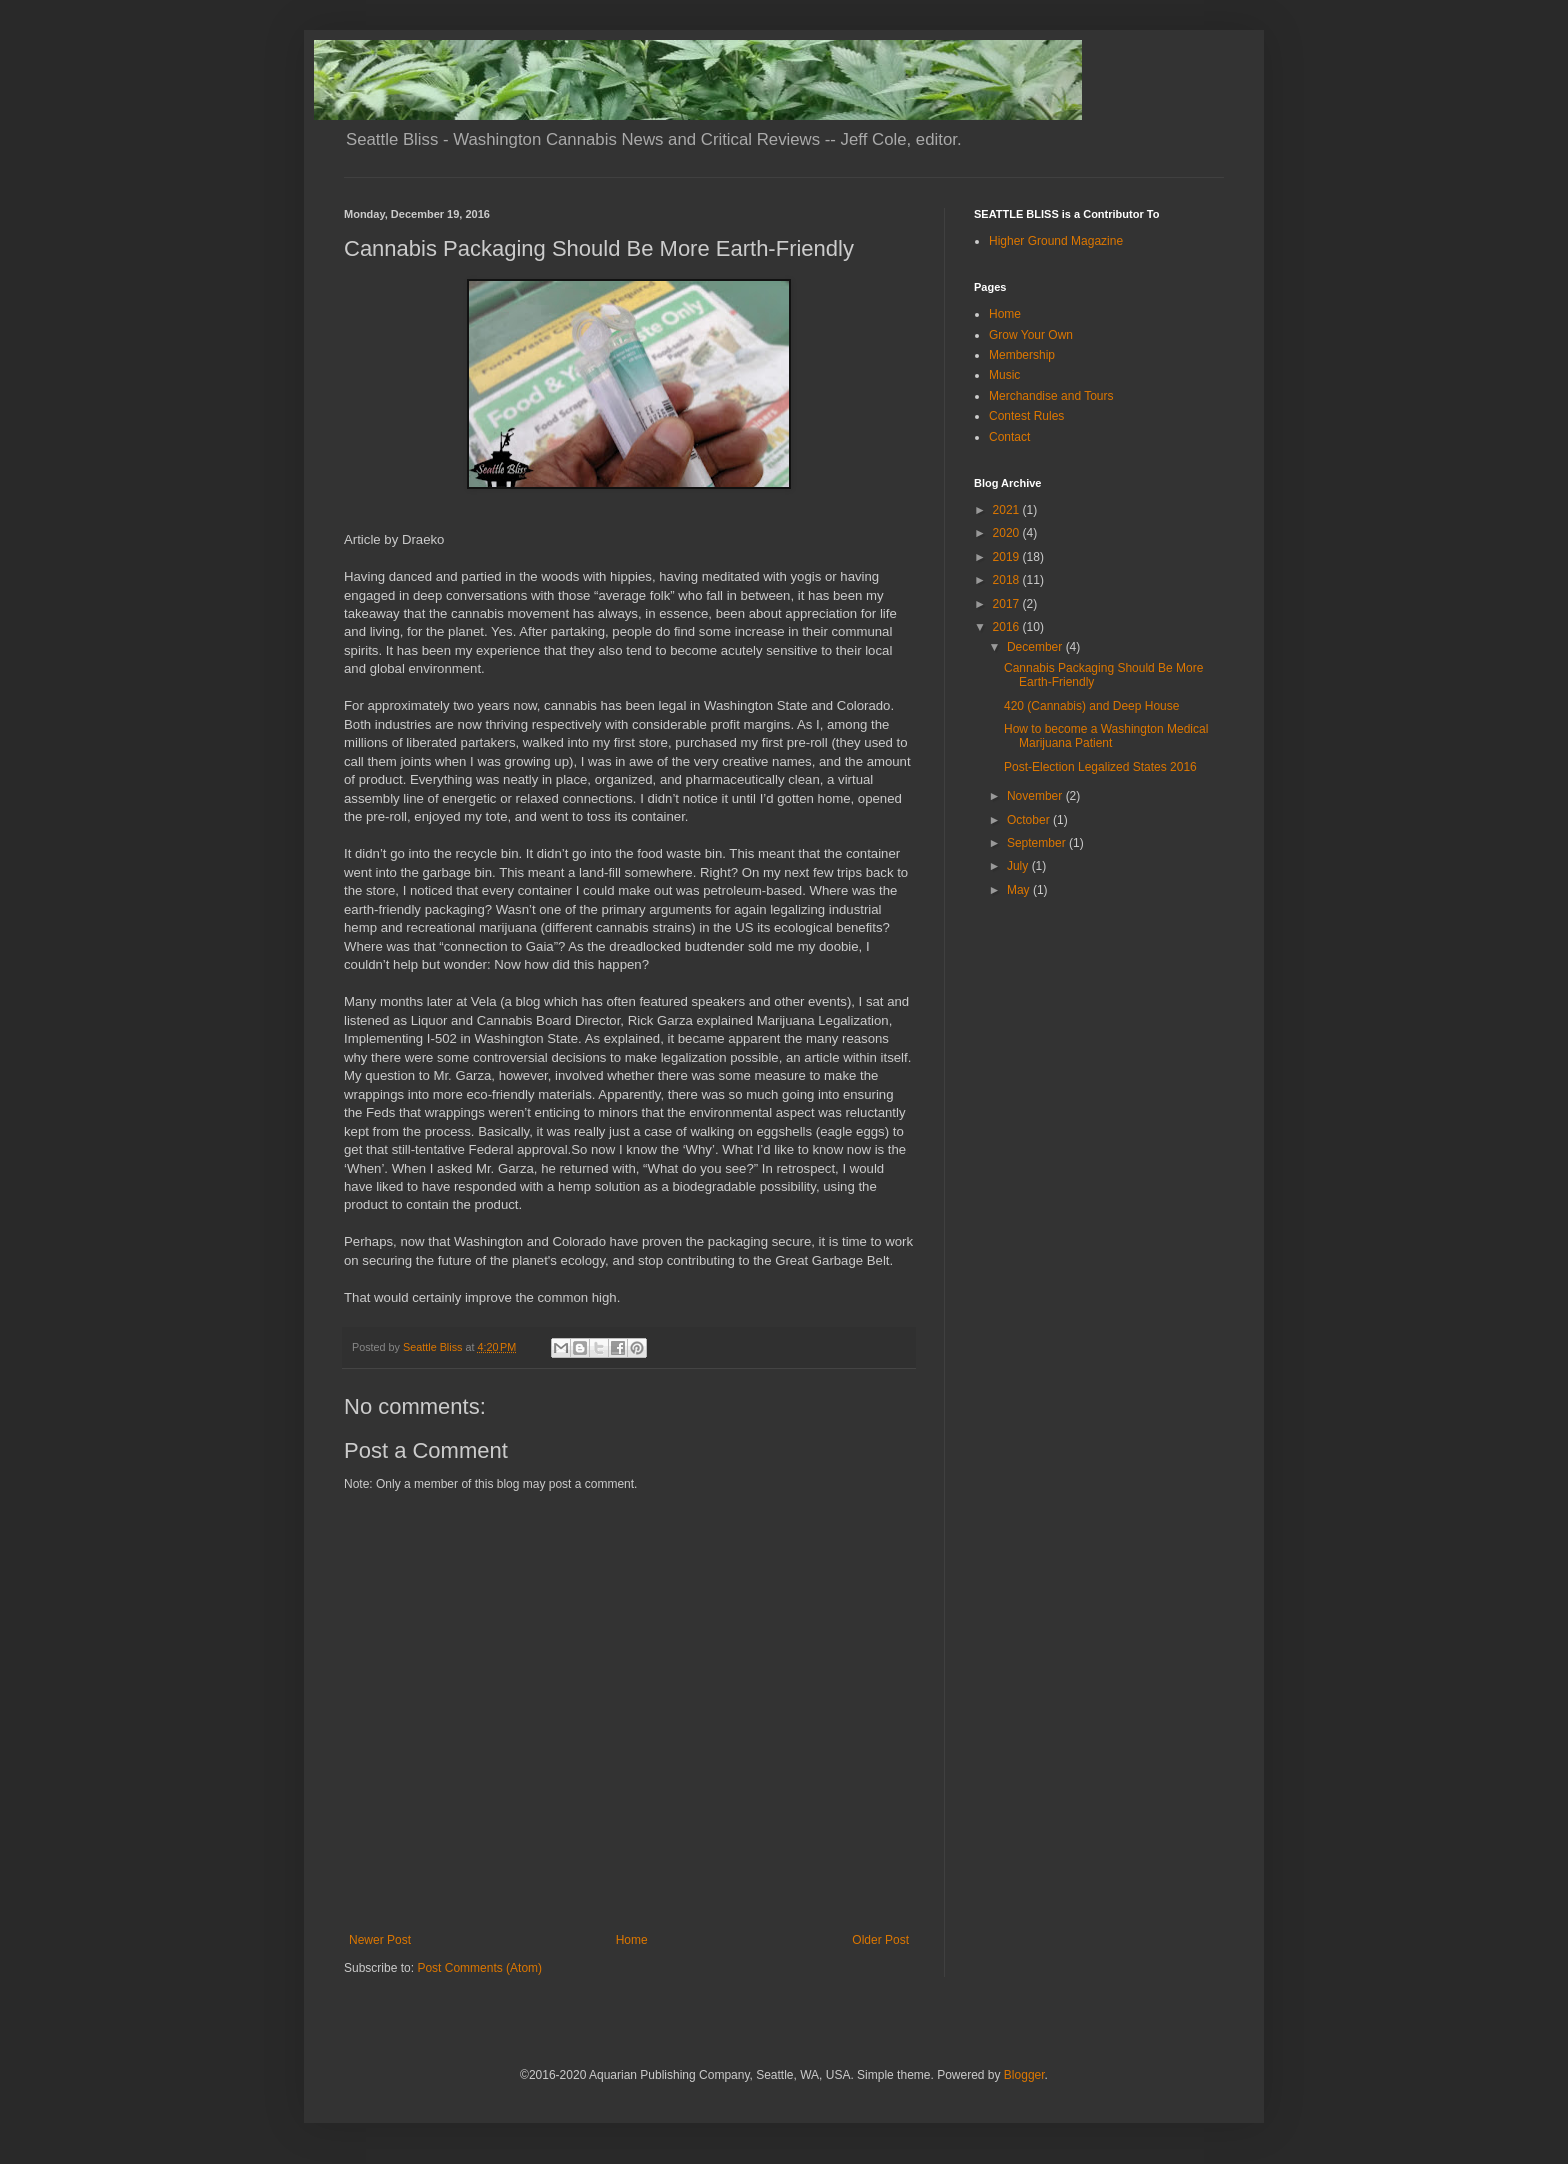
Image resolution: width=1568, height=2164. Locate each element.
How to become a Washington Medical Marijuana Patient (1106, 736)
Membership (1022, 355)
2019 (1008, 557)
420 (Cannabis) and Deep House (1091, 706)
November (1036, 796)
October (1030, 820)
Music (1004, 375)
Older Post (880, 1940)
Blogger (1024, 2075)
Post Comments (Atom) (479, 1968)
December (1036, 647)
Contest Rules (1026, 416)
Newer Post (380, 1940)
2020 (1008, 533)
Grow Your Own (1031, 335)
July (1019, 866)
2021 (1008, 510)
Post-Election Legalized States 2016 (1100, 767)
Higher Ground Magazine (1056, 241)
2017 (1008, 604)
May (1020, 890)
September (1038, 843)
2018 (1008, 580)
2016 (1008, 627)
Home (632, 1940)
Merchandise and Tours (1051, 396)
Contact (1009, 437)
